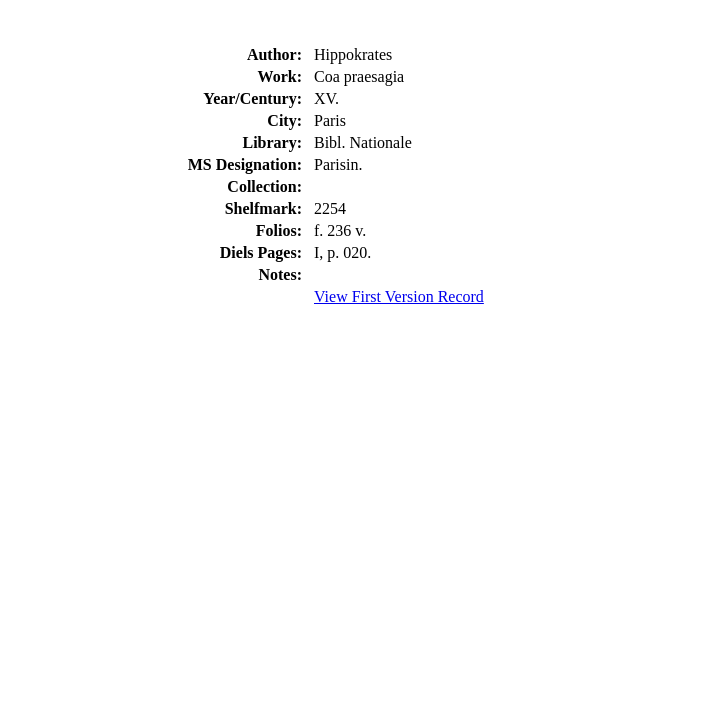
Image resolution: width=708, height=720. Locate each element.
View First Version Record (399, 296)
